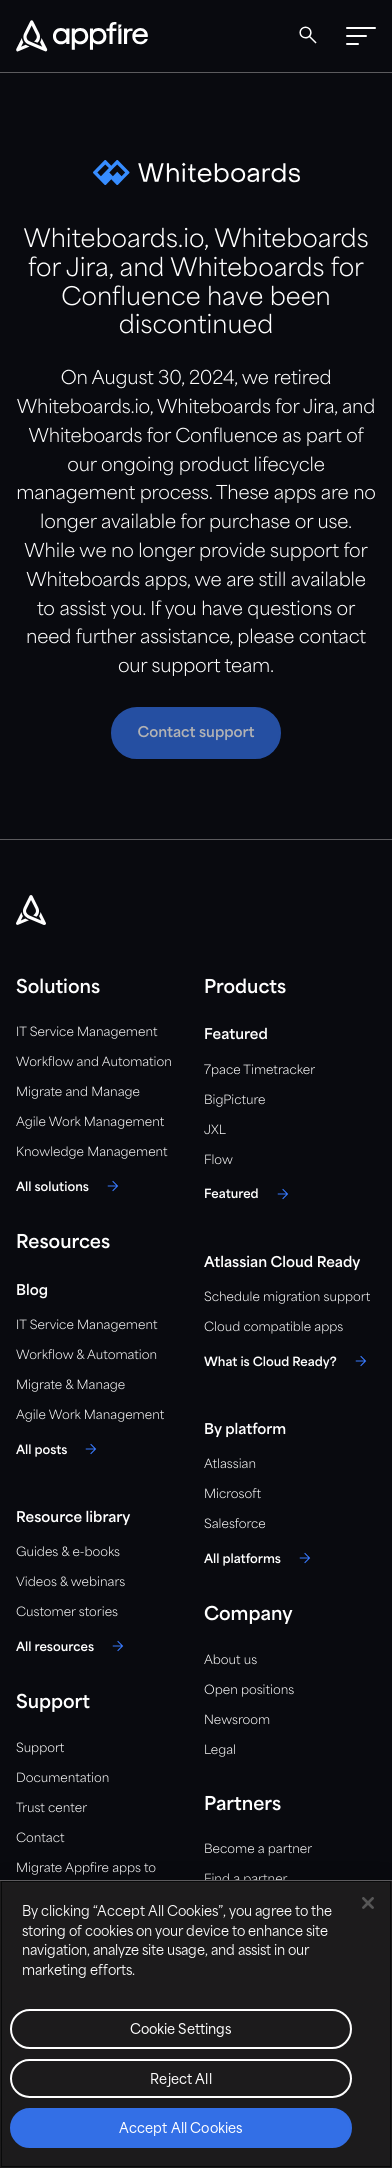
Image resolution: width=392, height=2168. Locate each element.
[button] (361, 36)
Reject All (180, 2080)
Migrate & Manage (70, 1385)
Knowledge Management (92, 1152)
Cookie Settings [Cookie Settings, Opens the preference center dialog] (181, 2030)
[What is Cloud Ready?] (288, 1361)
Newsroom (237, 1720)
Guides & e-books (68, 1552)
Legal (220, 1750)
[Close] (368, 1903)
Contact (40, 1838)
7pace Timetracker (259, 1070)
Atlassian (230, 1464)
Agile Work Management (90, 1122)
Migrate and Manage (78, 1092)
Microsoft (232, 1494)
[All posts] (59, 1449)
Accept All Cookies (181, 2129)
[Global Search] (308, 35)
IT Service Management (86, 1032)
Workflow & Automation (86, 1355)
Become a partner (258, 1849)
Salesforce (235, 1524)
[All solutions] (70, 1186)
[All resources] (73, 1646)
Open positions (249, 1690)
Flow (218, 1160)
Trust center (51, 1808)
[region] (196, 2024)
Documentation (62, 1778)
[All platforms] (260, 1558)
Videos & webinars (70, 1582)
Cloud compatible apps (273, 1327)
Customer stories (67, 1612)
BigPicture (234, 1100)
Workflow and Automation (94, 1062)
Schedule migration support (287, 1297)
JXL (215, 1130)
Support (40, 1748)
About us (230, 1660)
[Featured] (249, 1194)
